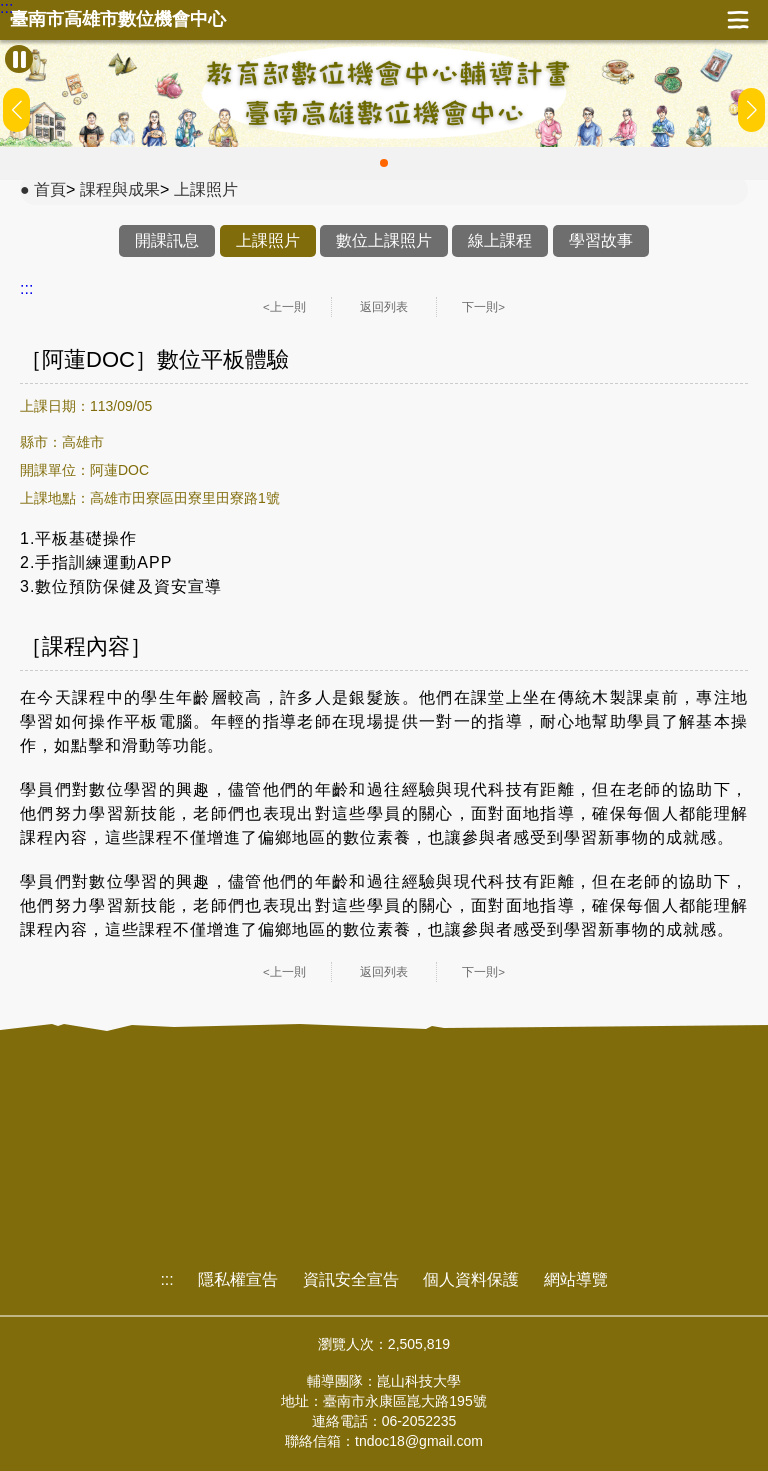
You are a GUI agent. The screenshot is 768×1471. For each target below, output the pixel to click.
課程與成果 (120, 189)
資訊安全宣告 (351, 1279)
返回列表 (384, 307)
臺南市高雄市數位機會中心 (118, 19)
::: (6, 8)
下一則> (483, 307)
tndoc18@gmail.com (419, 1441)
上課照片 (206, 189)
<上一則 (284, 307)
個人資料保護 (471, 1279)
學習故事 (601, 240)
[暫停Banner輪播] (19, 59)
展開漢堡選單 (738, 20)
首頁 (50, 189)
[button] (384, 163)
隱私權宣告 (238, 1279)
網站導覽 (576, 1279)
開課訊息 (167, 240)
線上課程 (500, 240)
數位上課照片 (384, 240)
